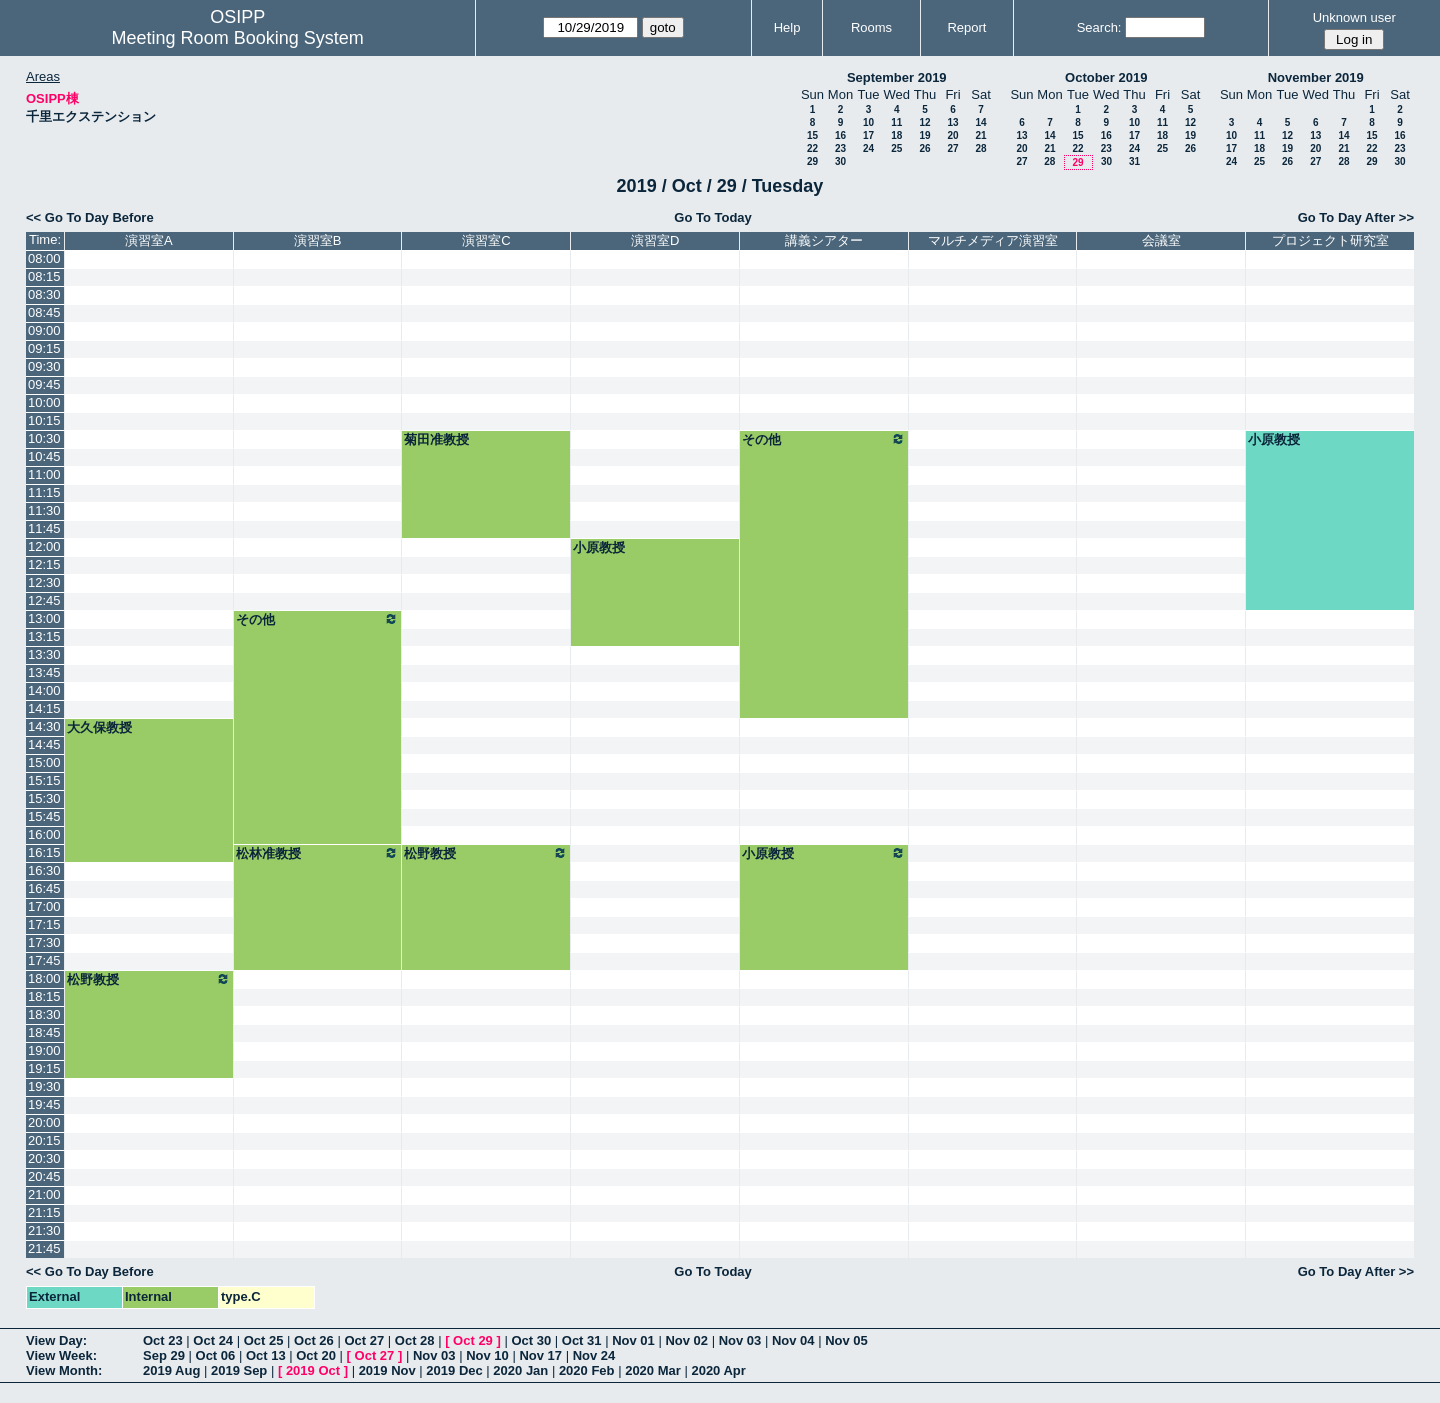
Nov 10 (487, 1355)
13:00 (44, 618)
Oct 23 (163, 1340)
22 (812, 148)
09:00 (44, 330)
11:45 (44, 528)
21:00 (44, 1194)
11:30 (44, 510)
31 (1134, 161)
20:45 (44, 1176)
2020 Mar (653, 1370)
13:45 (44, 672)
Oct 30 (531, 1340)
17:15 (44, 924)
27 (952, 148)
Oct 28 (415, 1340)
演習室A (149, 240)
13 (952, 122)
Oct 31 (582, 1340)
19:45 (44, 1104)
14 (980, 122)
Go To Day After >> (1356, 217)
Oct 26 (314, 1340)
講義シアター (824, 240)
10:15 (44, 420)
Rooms (871, 27)
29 (812, 161)
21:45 (44, 1248)
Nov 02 (686, 1340)
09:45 (44, 384)
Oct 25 (264, 1340)
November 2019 (1316, 77)
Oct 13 (266, 1355)
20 (952, 135)
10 (868, 122)
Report (966, 27)
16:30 (44, 870)
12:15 (44, 564)
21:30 (44, 1230)
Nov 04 (793, 1340)
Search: (1099, 27)
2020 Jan (520, 1370)
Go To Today (713, 217)
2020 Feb (587, 1370)
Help (787, 27)
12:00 (44, 546)
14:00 (44, 690)
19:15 (44, 1068)
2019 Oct (313, 1370)
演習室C (486, 240)
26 (924, 148)
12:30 (44, 582)
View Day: (56, 1340)
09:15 (44, 348)
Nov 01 (633, 1340)
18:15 (44, 996)
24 (868, 148)
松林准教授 (318, 853)
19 (924, 135)
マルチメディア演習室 (993, 240)
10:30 (44, 438)
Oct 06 (216, 1355)
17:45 (44, 960)
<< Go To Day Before (90, 217)
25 (896, 148)
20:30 (44, 1158)
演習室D (655, 240)
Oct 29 (473, 1340)
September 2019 (897, 77)
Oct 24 (213, 1340)
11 (896, 122)
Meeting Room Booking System (238, 38)
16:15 (44, 852)
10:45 (44, 456)
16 (840, 135)
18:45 (44, 1032)
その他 (824, 439)
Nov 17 (540, 1355)
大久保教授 (99, 727)
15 (812, 135)
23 (840, 148)
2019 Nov (387, 1370)
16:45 (44, 888)
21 (980, 135)
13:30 (44, 654)
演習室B (318, 240)
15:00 (44, 762)
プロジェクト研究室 (1330, 240)
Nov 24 (594, 1355)
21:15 (44, 1212)
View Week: (61, 1355)
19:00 (44, 1050)
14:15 (44, 708)
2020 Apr (718, 1370)
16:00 (44, 834)
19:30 (44, 1086)
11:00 (44, 474)
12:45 (44, 600)
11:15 (44, 492)
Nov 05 (846, 1340)
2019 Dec (454, 1370)
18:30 (44, 1014)
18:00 (44, 978)
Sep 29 (164, 1355)
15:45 (44, 816)
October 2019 (1106, 77)
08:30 (44, 294)
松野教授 (486, 853)
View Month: (64, 1370)
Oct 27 (364, 1340)
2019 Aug (171, 1370)
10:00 (44, 402)
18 (896, 135)
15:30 (44, 798)
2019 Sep (239, 1370)
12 (924, 122)
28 (980, 148)
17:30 (44, 942)
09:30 (44, 366)
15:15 (44, 780)
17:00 (44, 906)
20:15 (44, 1140)
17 (868, 135)
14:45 (44, 744)
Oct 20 (316, 1355)
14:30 (44, 726)
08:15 (44, 276)
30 (840, 161)
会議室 (1161, 240)
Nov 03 (740, 1340)
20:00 (44, 1122)
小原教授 (1274, 439)
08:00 (44, 258)
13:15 (44, 636)
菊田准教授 (436, 439)
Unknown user (1354, 17)
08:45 (44, 312)
